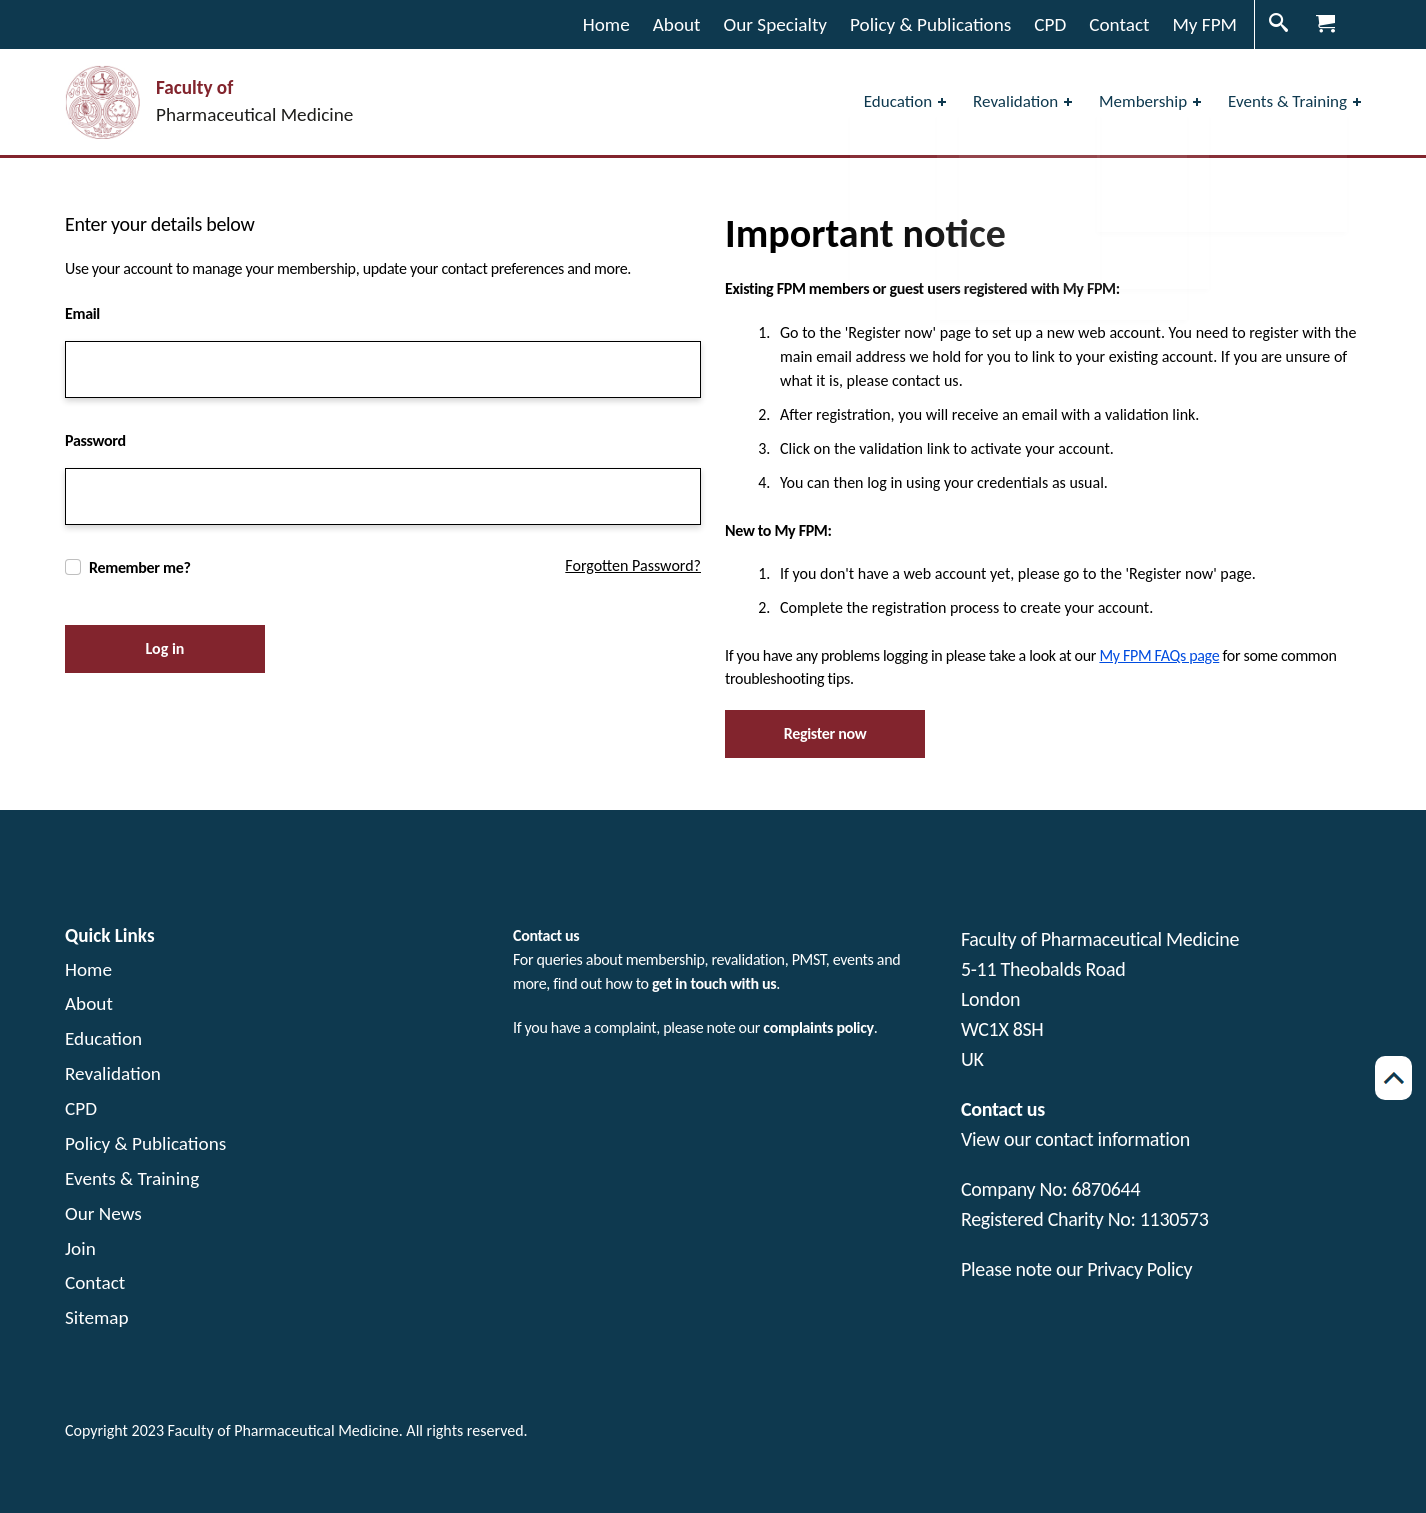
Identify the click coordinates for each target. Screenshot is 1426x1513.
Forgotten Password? (633, 565)
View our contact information (1075, 1139)
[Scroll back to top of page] (1393, 1078)
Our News (103, 1213)
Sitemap (97, 1317)
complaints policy (818, 1027)
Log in (165, 648)
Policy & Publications (145, 1143)
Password (95, 440)
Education (103, 1038)
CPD (81, 1108)
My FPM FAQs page (1159, 655)
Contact (95, 1282)
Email (82, 313)
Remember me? (140, 567)
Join (80, 1248)
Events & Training (132, 1178)
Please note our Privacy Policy (1076, 1269)
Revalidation (113, 1073)
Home (88, 969)
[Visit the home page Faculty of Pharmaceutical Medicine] (209, 102)
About (89, 1003)
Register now (825, 733)
